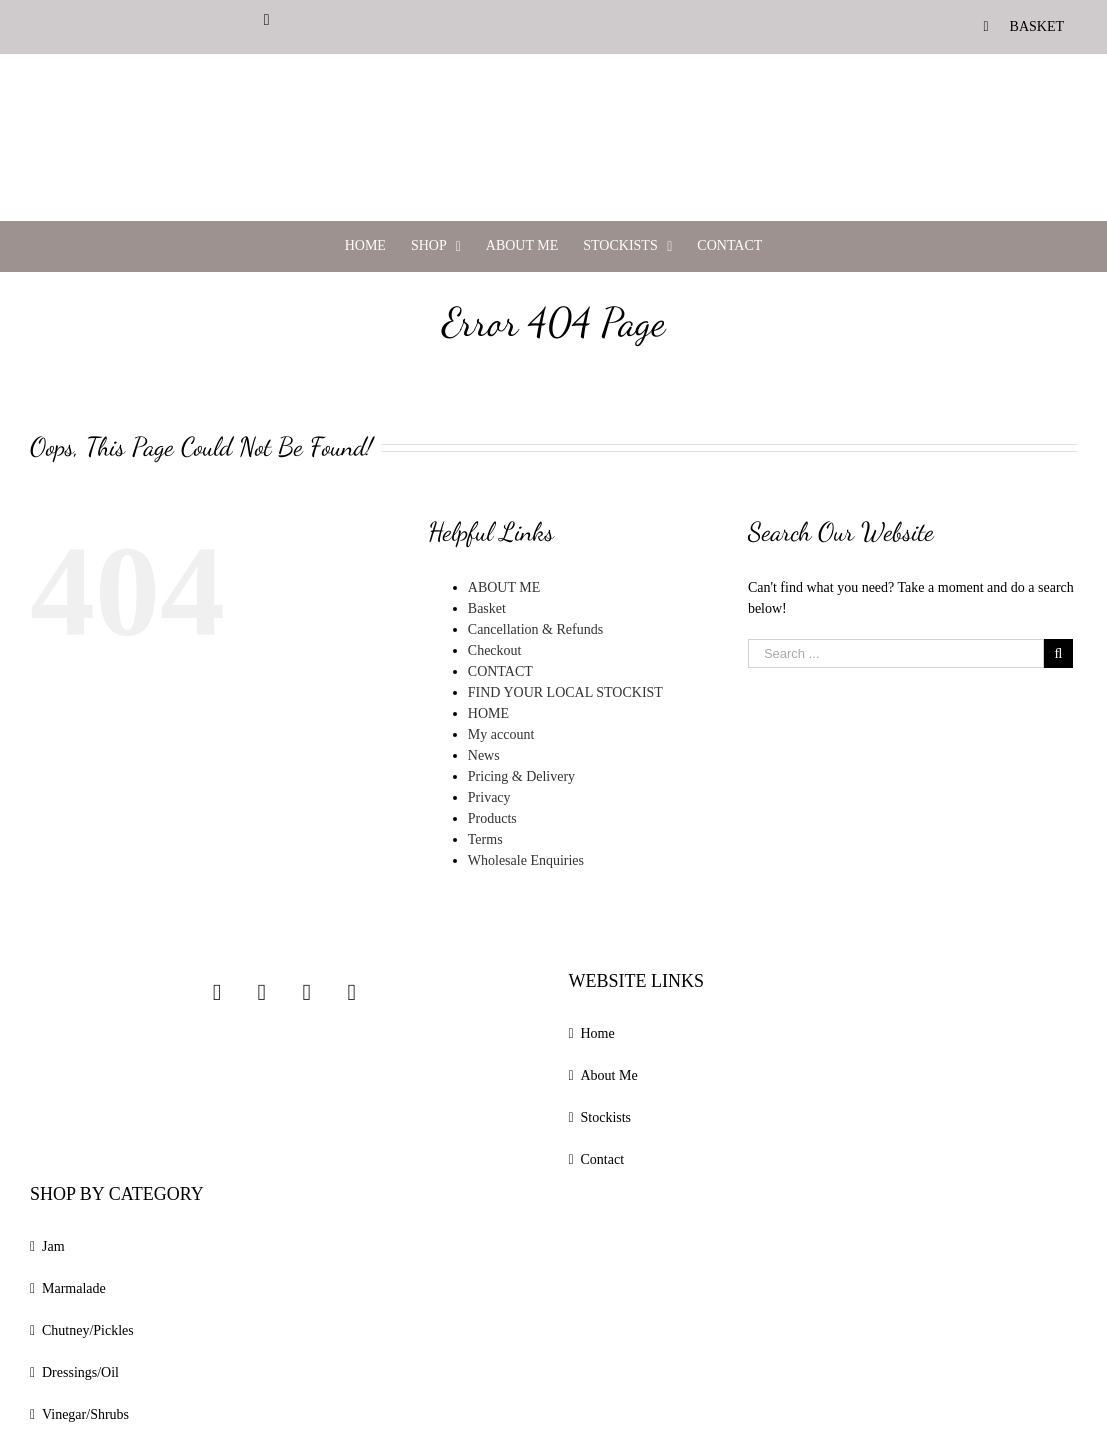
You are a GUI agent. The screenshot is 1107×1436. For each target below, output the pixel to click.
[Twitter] (307, 992)
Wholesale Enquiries (526, 860)
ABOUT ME (504, 587)
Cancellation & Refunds (535, 629)
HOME (488, 713)
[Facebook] (262, 992)
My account (501, 734)
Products (492, 818)
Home (598, 1033)
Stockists (606, 1117)
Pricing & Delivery (521, 776)
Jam (53, 1246)
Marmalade (74, 1288)
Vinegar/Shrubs (85, 1414)
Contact (603, 1159)
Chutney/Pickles (88, 1330)
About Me (609, 1075)
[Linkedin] (351, 992)
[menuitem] (1024, 26)
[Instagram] (217, 992)
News (484, 755)
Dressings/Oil (80, 1372)
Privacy (489, 797)
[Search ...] (896, 653)
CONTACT (500, 671)
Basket (487, 608)
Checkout (495, 650)
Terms (485, 839)
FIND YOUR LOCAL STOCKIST (565, 692)
